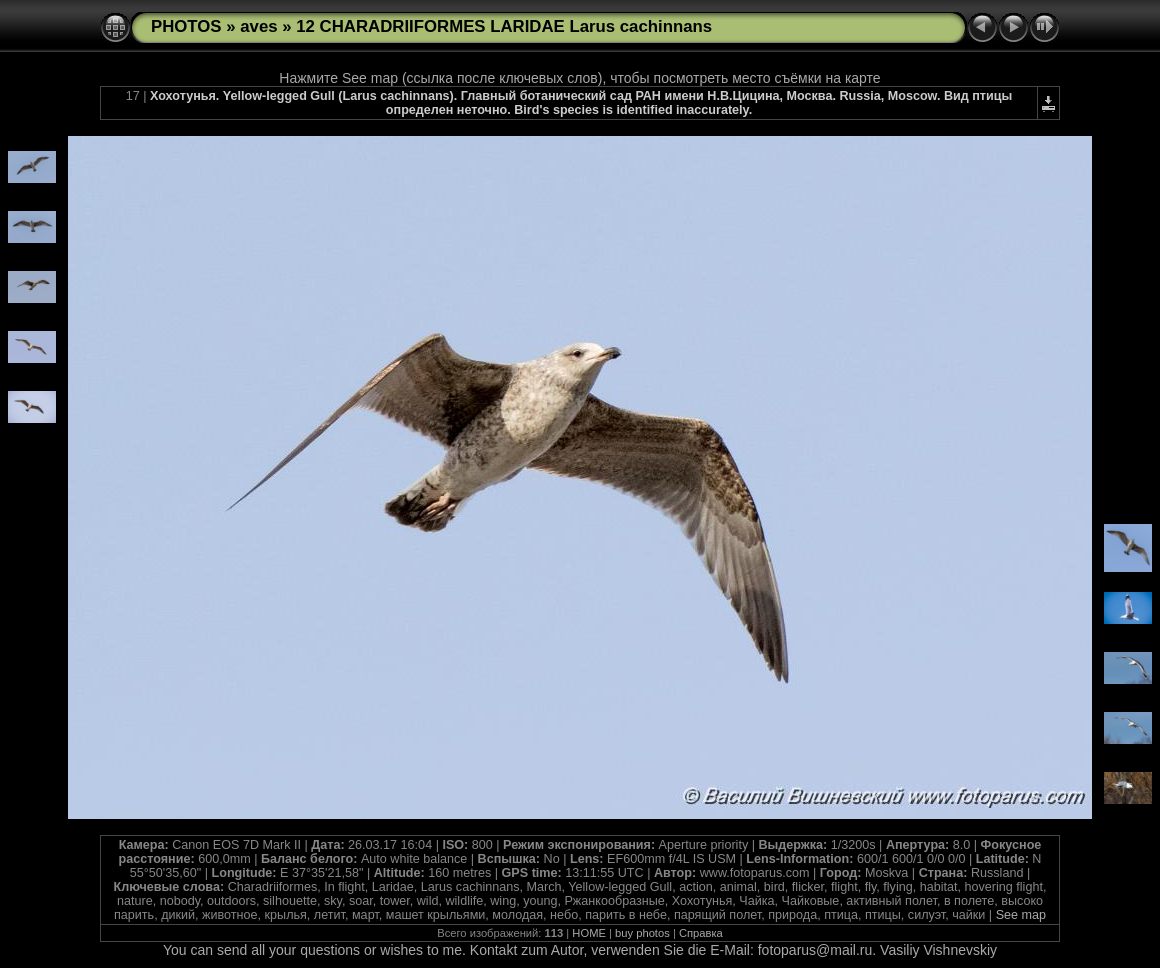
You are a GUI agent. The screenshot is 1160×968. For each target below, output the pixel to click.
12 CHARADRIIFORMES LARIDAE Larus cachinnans (504, 26)
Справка (701, 933)
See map (1021, 915)
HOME (589, 933)
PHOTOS (186, 26)
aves (258, 26)
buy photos (642, 933)
